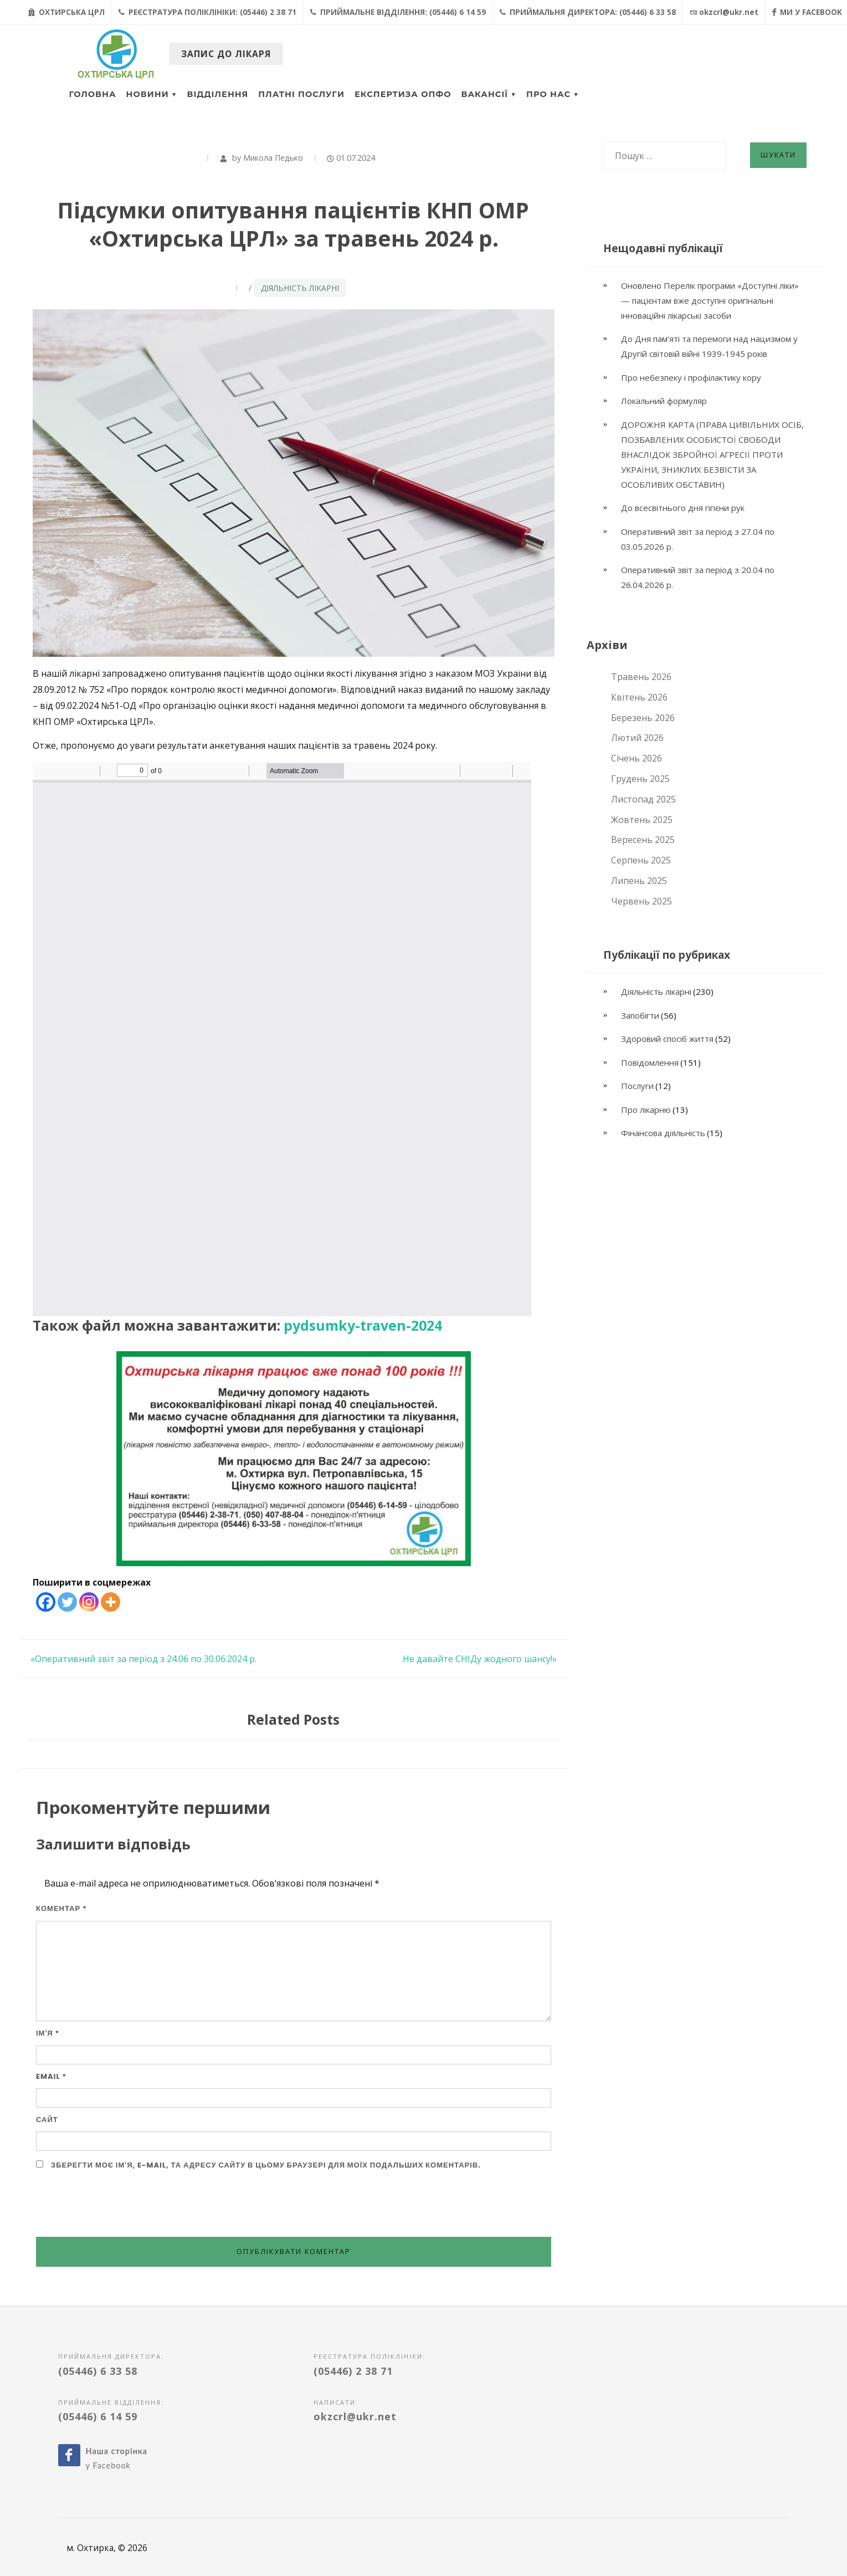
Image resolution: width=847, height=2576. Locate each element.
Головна (92, 94)
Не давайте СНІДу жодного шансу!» (480, 1659)
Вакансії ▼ (489, 94)
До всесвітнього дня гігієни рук (683, 507)
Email (51, 2076)
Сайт (47, 2119)
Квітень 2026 (639, 697)
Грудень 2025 (640, 779)
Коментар (61, 1908)
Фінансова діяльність (663, 1132)
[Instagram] (89, 1602)
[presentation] (120, 2204)
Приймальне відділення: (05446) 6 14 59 (398, 12)
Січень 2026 (636, 758)
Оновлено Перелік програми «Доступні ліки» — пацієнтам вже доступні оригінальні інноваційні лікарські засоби (710, 300)
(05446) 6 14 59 (97, 2416)
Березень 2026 (643, 718)
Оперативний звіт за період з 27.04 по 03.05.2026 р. (697, 539)
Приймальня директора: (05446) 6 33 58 (588, 12)
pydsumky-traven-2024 (363, 1325)
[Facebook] (45, 1602)
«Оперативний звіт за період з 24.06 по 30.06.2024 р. (143, 1659)
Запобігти (640, 1015)
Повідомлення (650, 1062)
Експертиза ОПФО (403, 94)
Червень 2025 (641, 901)
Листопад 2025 (643, 799)
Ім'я (47, 2033)
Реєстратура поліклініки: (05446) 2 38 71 (207, 12)
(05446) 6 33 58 (97, 2371)
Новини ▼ (151, 94)
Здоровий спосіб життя (667, 1038)
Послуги (637, 1085)
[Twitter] (67, 1602)
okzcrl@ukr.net (724, 12)
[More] (110, 1602)
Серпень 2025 (641, 860)
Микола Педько (273, 157)
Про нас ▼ (552, 94)
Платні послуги (301, 94)
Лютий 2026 (637, 738)
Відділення (218, 94)
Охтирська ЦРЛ (66, 12)
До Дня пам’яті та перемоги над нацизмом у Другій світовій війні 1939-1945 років (709, 346)
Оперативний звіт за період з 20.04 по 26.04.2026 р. (697, 577)
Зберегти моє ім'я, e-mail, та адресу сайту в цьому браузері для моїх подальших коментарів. (266, 2165)
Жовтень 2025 (642, 820)
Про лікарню (646, 1109)
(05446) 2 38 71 (353, 2371)
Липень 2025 (639, 881)
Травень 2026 (641, 677)
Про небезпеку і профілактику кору (691, 377)
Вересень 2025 (643, 840)
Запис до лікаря (226, 54)
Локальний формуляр (664, 400)
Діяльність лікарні (300, 288)
